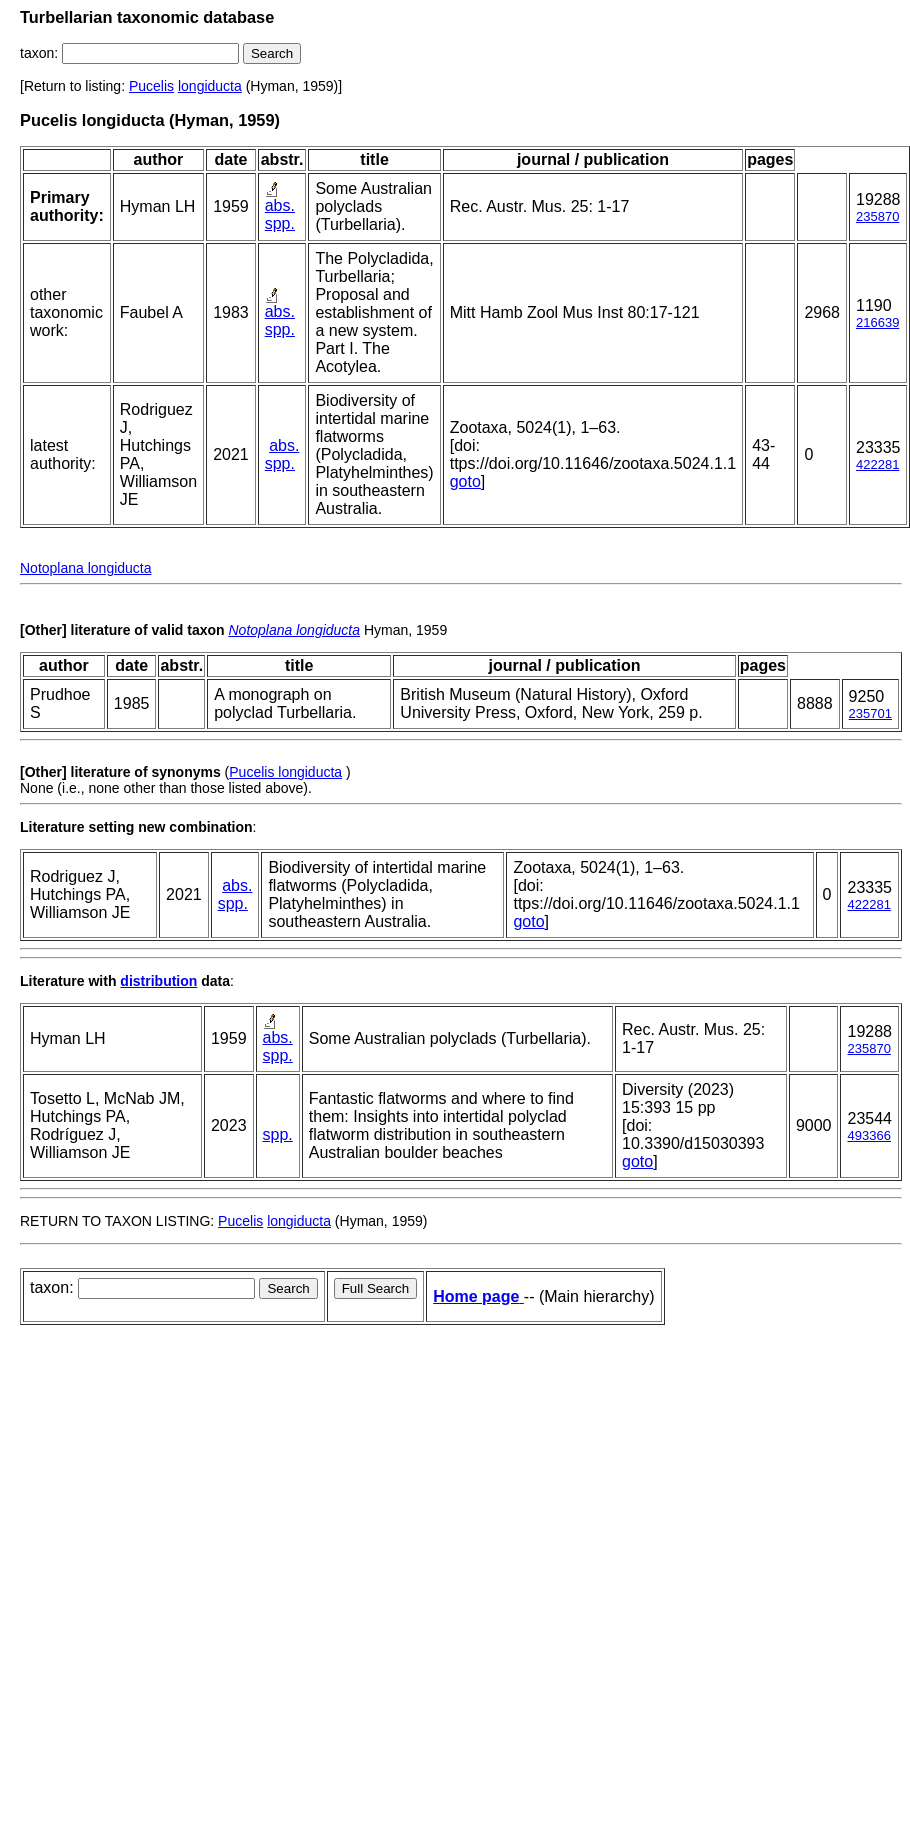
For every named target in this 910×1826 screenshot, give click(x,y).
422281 (877, 464)
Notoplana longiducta (86, 568)
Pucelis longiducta (285, 772)
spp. (280, 223)
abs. (280, 205)
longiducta (210, 86)
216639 (877, 322)
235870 (877, 216)
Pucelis (151, 86)
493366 (868, 1135)
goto (465, 481)
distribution (158, 981)
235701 (870, 713)
